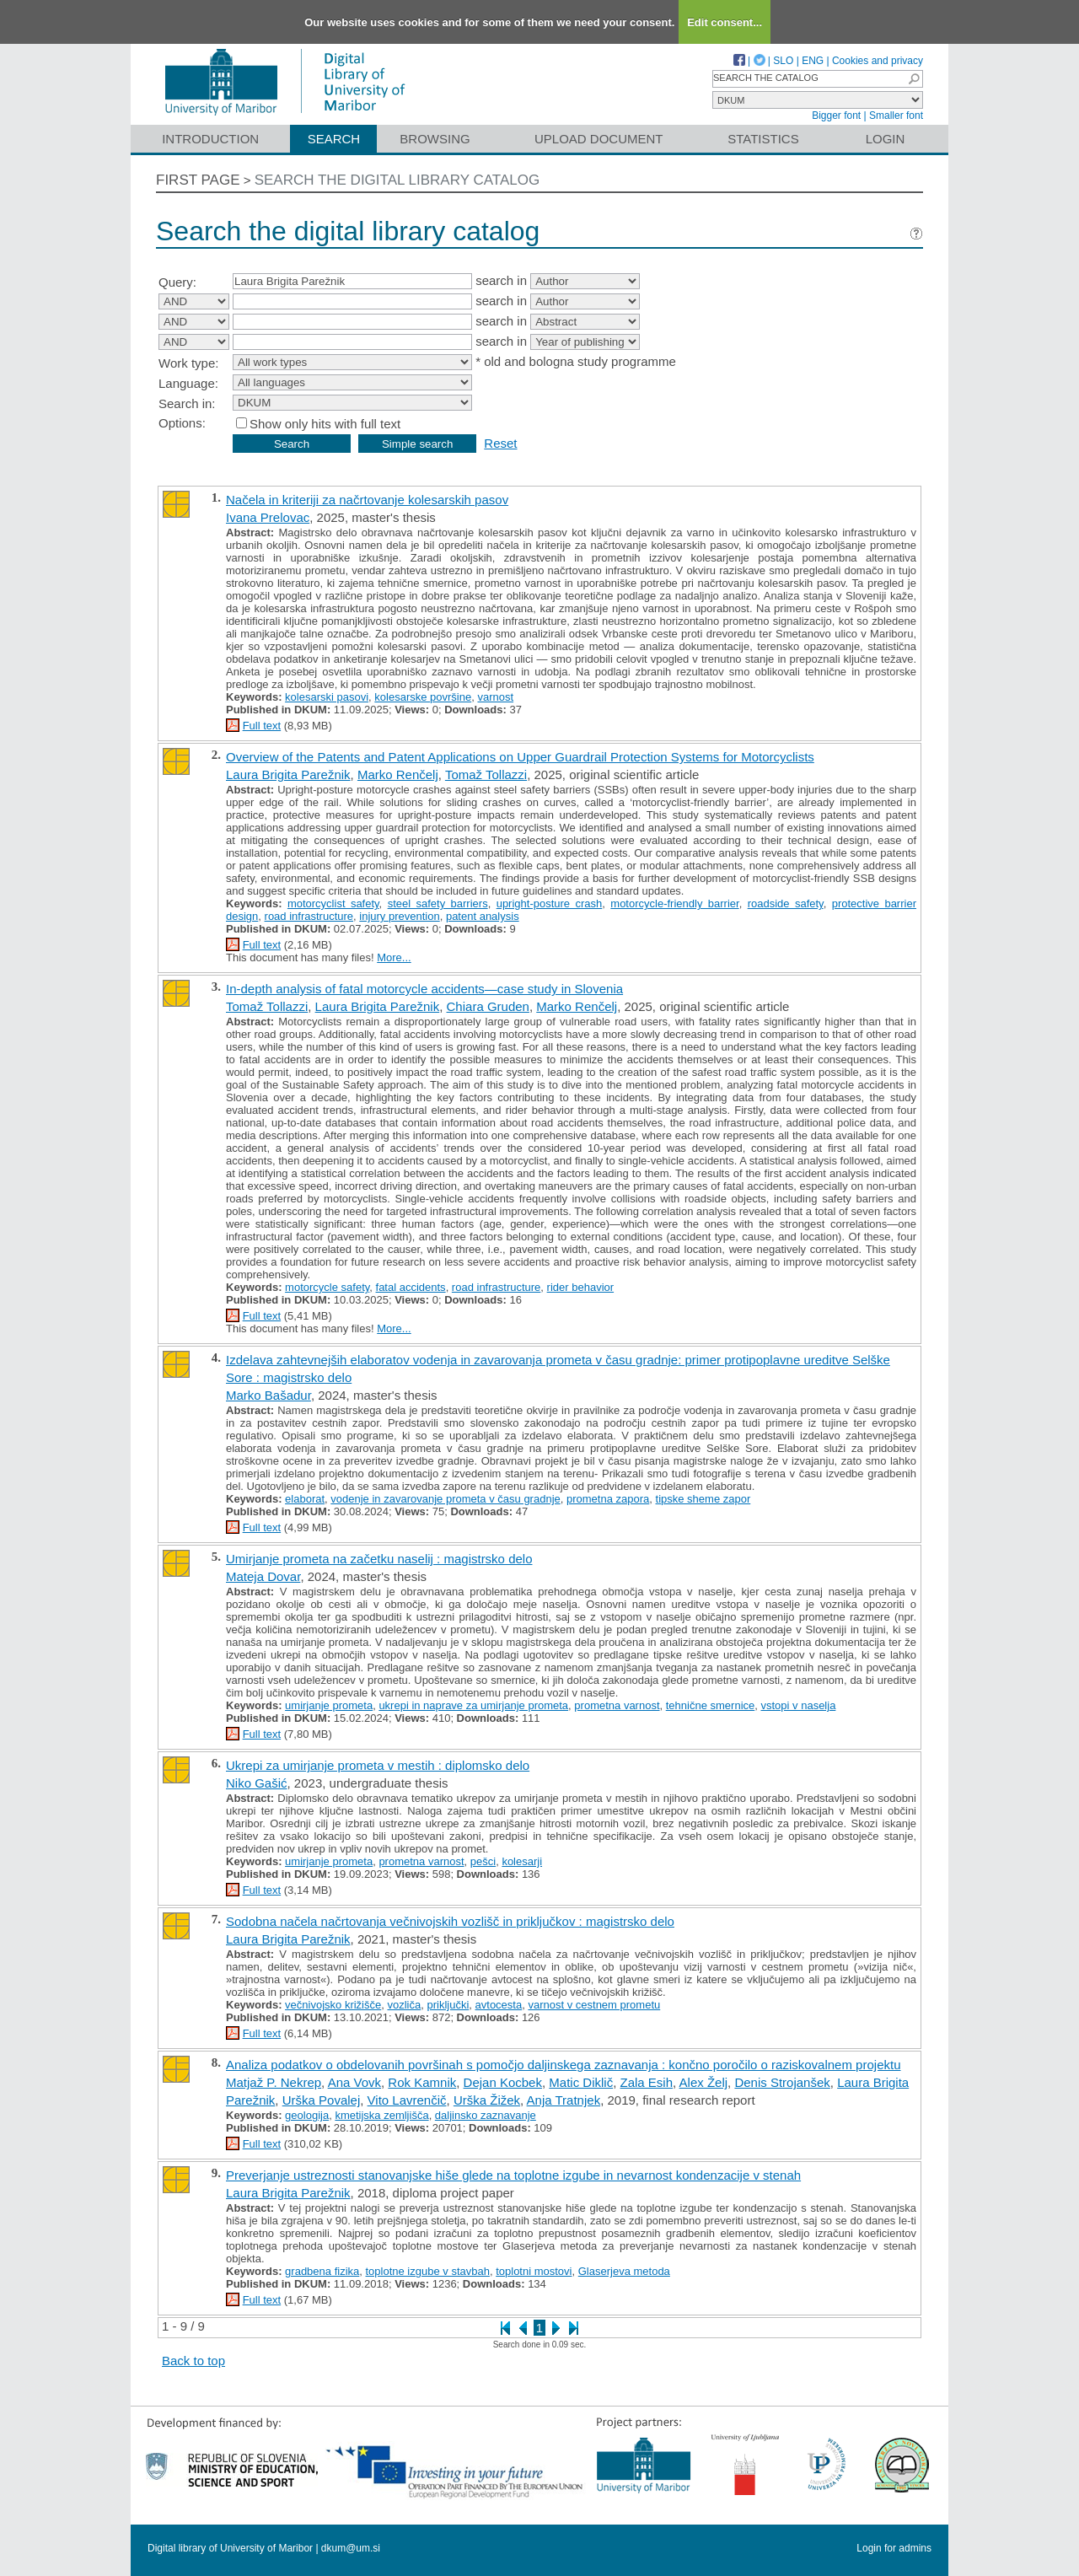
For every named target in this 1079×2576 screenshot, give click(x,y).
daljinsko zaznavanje (485, 2115)
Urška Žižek (487, 2100)
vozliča (404, 2004)
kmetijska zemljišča (381, 2115)
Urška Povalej (321, 2100)
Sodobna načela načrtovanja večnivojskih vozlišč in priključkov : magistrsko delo (450, 1921)
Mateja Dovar (263, 1576)
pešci (483, 1861)
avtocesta (499, 2004)
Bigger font (836, 115)
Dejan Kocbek (503, 2082)
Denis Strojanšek (781, 2082)
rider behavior (581, 1287)
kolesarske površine (422, 697)
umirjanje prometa (329, 1705)
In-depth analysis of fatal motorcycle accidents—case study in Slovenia (424, 988)
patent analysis (482, 916)
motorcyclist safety (333, 903)
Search (334, 139)
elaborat (305, 1498)
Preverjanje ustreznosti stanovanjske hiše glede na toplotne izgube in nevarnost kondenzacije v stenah (513, 2175)
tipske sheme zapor (703, 1498)
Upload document (598, 139)
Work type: (188, 363)
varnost (495, 697)
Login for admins (893, 2548)
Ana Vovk (354, 2082)
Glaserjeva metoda (624, 2271)
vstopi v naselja (797, 1705)
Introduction (210, 139)
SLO (783, 61)
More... (394, 957)
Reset (500, 443)
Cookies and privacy (877, 61)
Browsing (435, 139)
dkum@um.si (350, 2548)
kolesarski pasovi (326, 697)
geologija (307, 2115)
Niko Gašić (256, 1783)
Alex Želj (703, 2082)
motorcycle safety (327, 1287)
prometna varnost (616, 1705)
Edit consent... (724, 22)
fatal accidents (411, 1287)
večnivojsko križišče (333, 2004)
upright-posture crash (550, 903)
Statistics (762, 139)
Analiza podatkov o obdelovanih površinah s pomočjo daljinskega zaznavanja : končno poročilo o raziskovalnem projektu (563, 2064)
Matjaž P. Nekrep (273, 2082)
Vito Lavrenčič (407, 2100)
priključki (448, 2004)
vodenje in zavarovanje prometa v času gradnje (445, 1498)
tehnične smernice (710, 1705)
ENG (813, 61)
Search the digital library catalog (397, 180)
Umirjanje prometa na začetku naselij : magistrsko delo (379, 1559)
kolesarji (522, 1861)
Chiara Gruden (488, 1006)
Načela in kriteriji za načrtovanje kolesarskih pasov (367, 499)
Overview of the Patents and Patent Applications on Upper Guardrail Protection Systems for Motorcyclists (520, 757)
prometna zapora (607, 1498)
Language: (188, 383)
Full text (262, 725)
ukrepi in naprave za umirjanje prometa (473, 1705)
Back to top (193, 2360)
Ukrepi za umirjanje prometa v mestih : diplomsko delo (377, 1765)
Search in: (187, 403)
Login (885, 139)
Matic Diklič (581, 2082)
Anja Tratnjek (564, 2100)
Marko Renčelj (397, 774)
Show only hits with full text (325, 424)
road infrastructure (309, 916)
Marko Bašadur (268, 1395)
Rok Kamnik (422, 2082)
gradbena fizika (322, 2271)
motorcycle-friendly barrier (674, 903)
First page (198, 180)
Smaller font (896, 115)
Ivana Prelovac (267, 517)
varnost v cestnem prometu (594, 2004)
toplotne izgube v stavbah (428, 2271)
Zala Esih (647, 2082)
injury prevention (399, 916)
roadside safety (786, 903)
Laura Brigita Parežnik (288, 774)
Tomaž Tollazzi (486, 774)
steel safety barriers (438, 903)
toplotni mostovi (534, 2271)
